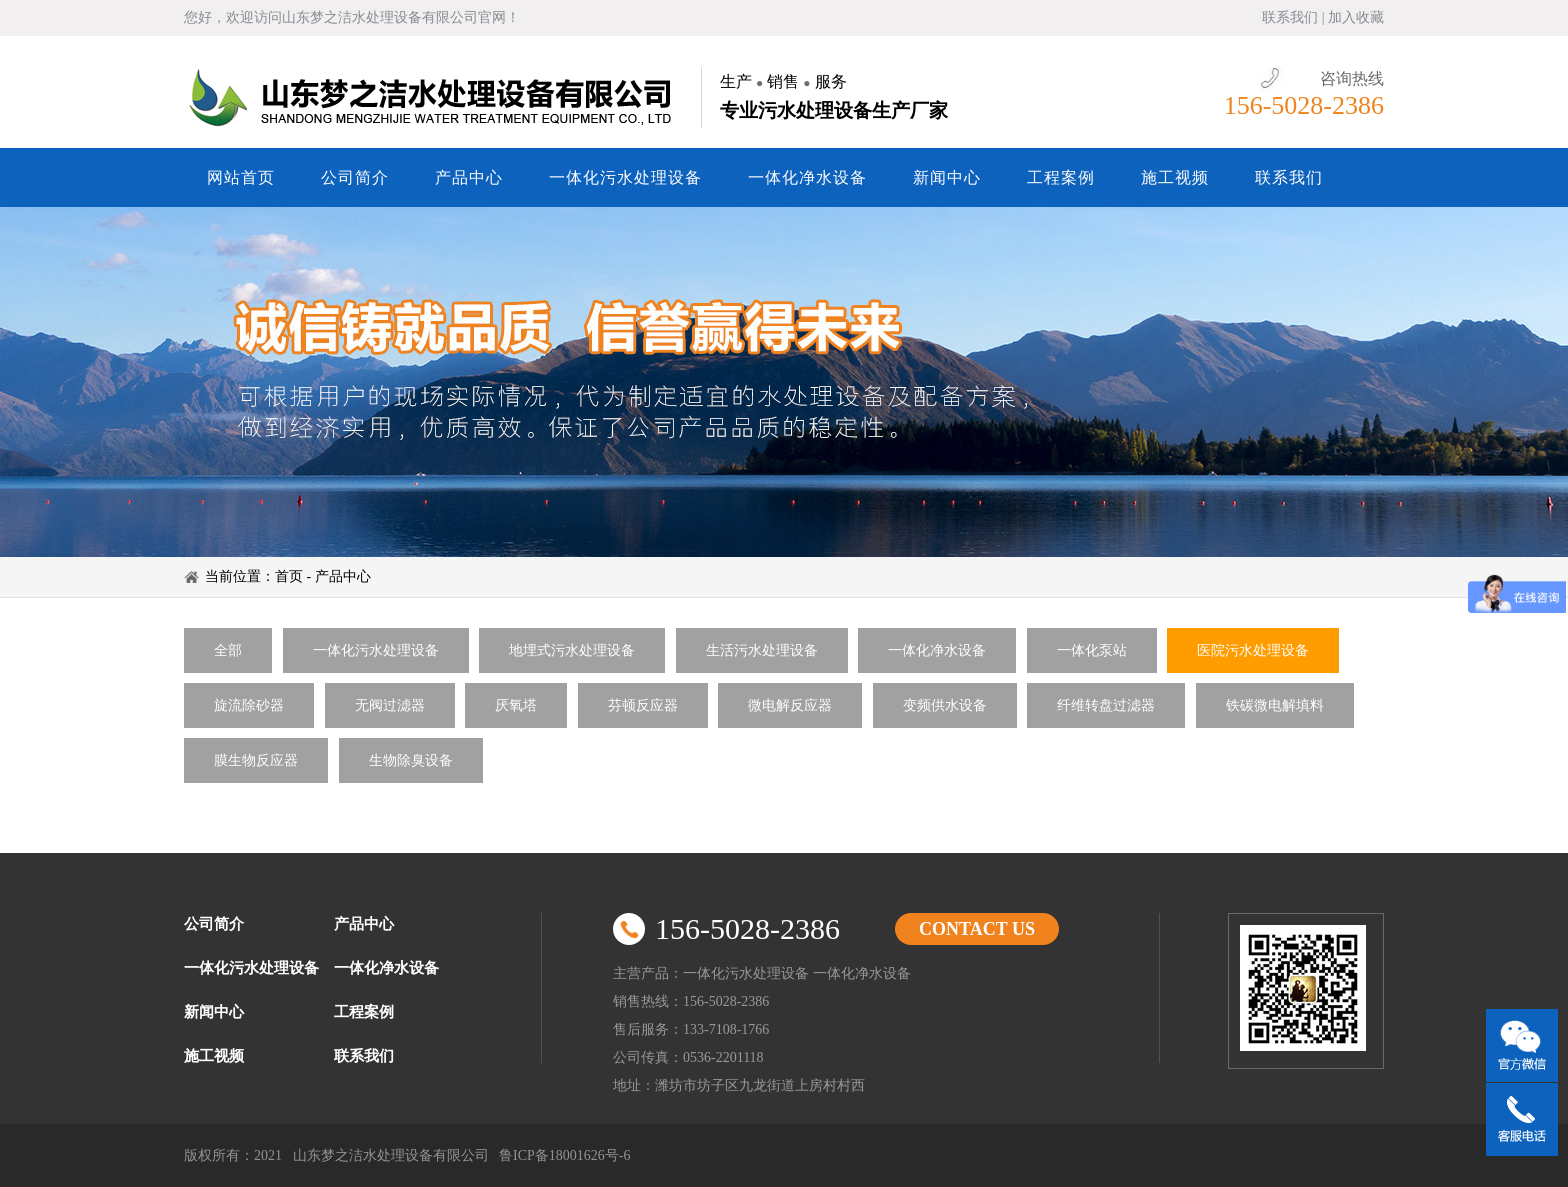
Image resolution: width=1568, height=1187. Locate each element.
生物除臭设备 (411, 760)
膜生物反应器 (256, 760)
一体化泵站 (1092, 650)
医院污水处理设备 (1253, 650)
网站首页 (241, 177)
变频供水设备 (945, 705)
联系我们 (1290, 17)
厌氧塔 (516, 705)
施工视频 (1175, 177)
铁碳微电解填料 (1275, 705)
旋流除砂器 (249, 705)
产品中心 (469, 177)
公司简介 (355, 177)
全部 (228, 650)
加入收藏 (1356, 17)
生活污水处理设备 (762, 650)
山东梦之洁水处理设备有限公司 (433, 97)
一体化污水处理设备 (625, 177)
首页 (289, 576)
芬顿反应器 (643, 705)
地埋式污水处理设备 (572, 650)
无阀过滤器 (390, 705)
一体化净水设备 (807, 177)
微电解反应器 (790, 705)
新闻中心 (947, 177)
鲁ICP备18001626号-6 (564, 1155)
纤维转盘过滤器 (1106, 705)
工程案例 (1061, 177)
